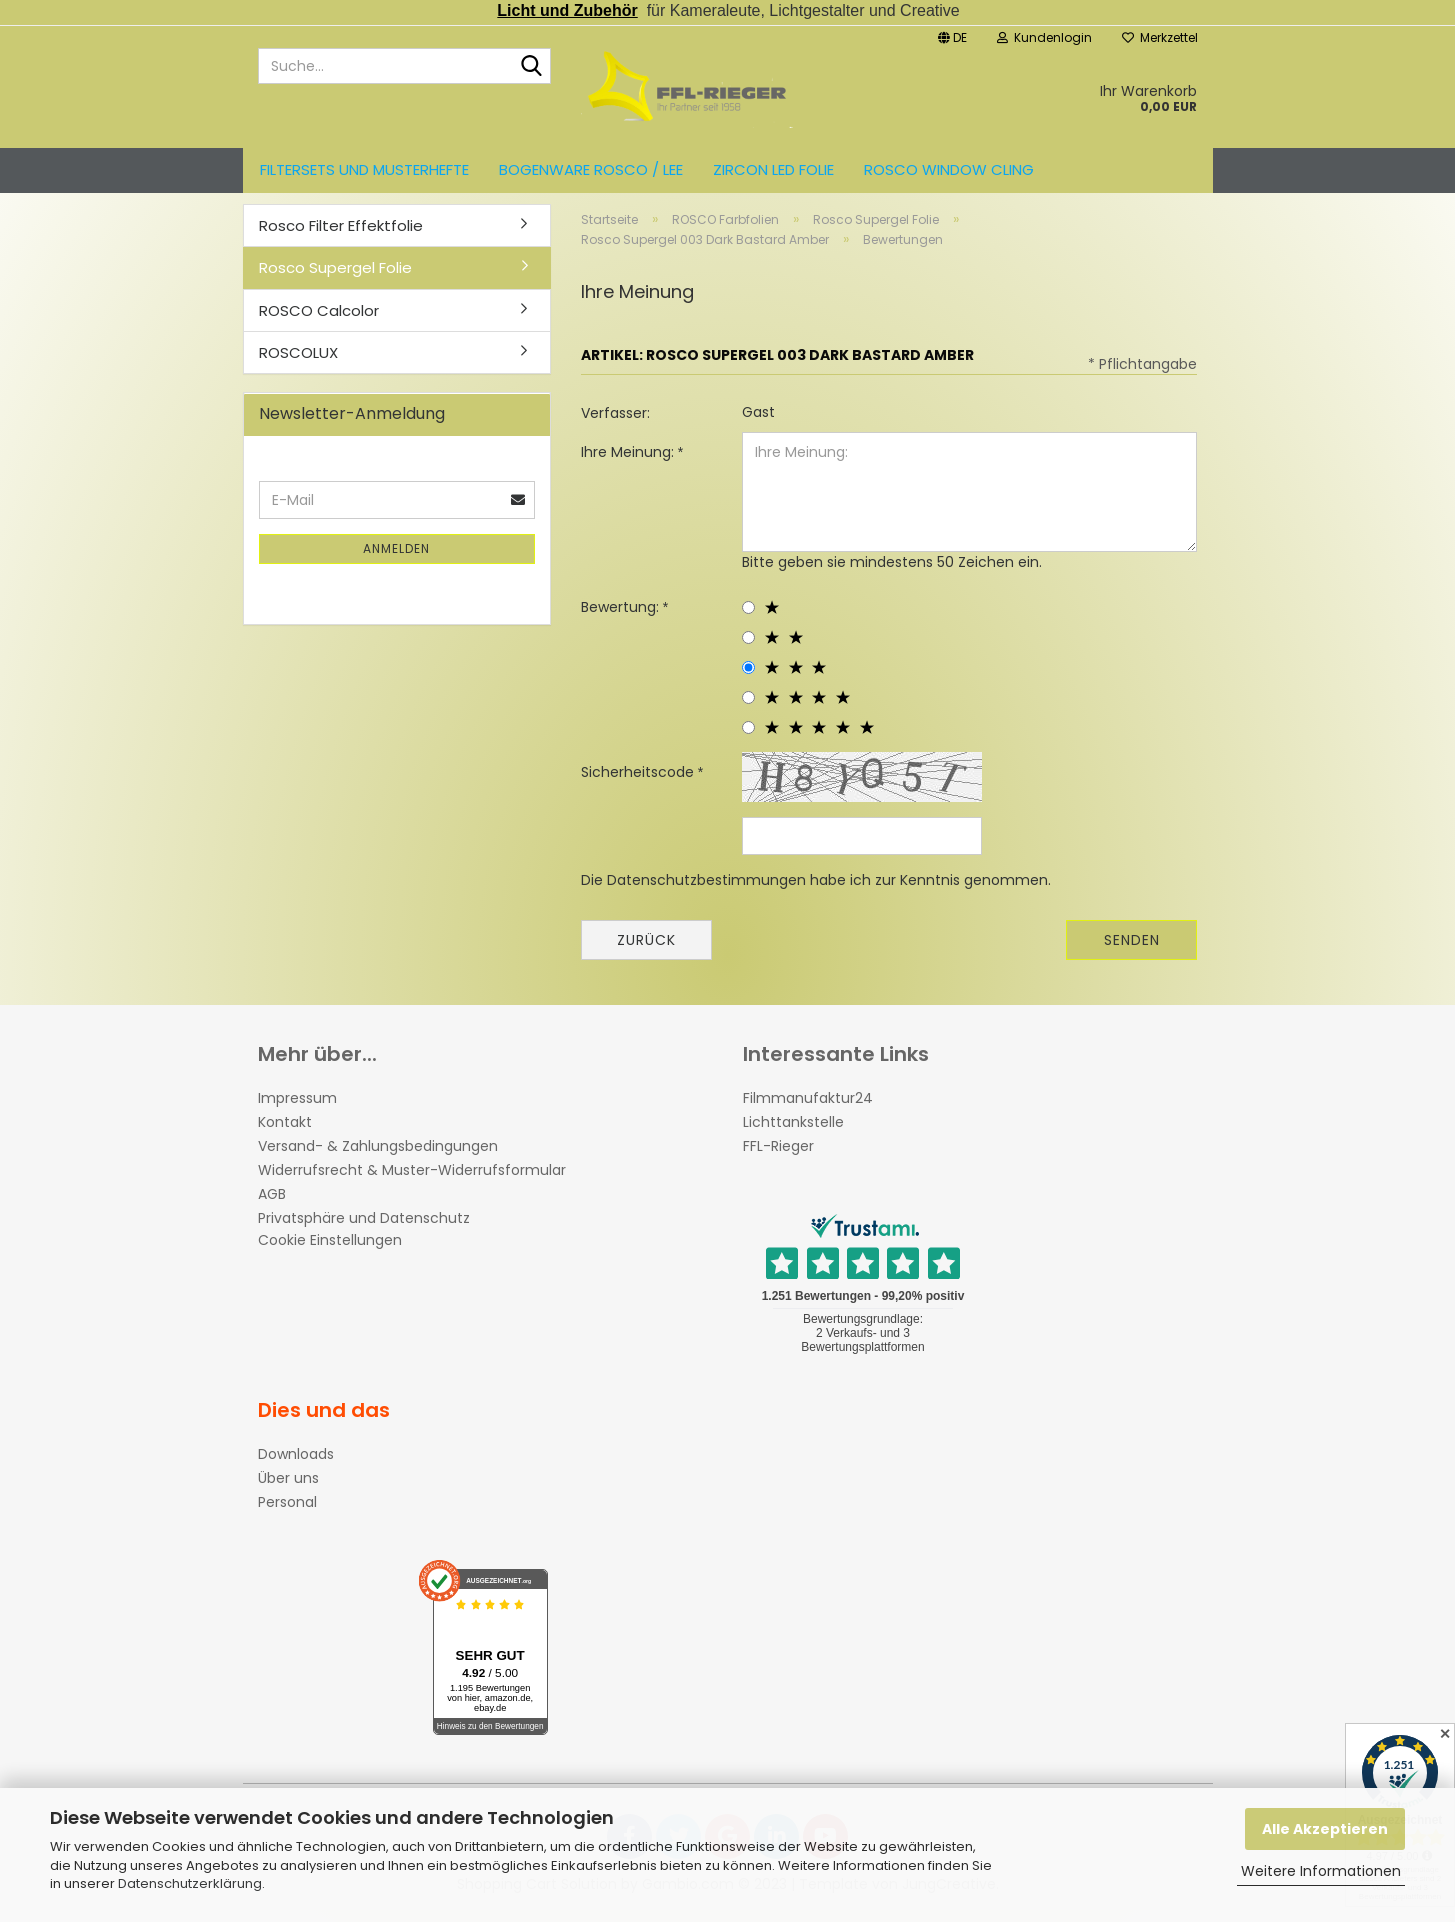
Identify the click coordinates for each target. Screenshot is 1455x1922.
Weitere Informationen (1321, 1871)
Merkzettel (1160, 37)
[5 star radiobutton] (748, 738)
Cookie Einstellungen (330, 1251)
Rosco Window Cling (949, 169)
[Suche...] (532, 67)
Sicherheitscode (639, 783)
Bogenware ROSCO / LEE (591, 169)
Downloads (296, 1465)
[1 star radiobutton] (748, 618)
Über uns (288, 1489)
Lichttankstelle (793, 1133)
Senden (1132, 951)
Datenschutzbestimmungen (706, 891)
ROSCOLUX (298, 363)
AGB (272, 1205)
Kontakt (285, 1133)
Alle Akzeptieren (1325, 1829)
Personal (287, 1513)
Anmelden (396, 560)
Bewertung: (622, 618)
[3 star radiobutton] (748, 678)
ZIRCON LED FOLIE (773, 169)
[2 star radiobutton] (748, 648)
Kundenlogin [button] (1044, 37)
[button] (952, 35)
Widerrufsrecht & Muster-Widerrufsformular (412, 1181)
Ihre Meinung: (629, 463)
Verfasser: (615, 424)
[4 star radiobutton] (748, 708)
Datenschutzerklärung (190, 1883)
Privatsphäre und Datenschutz (364, 1229)
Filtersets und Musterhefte (364, 169)
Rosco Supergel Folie (335, 278)
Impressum (297, 1109)
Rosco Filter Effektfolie (341, 236)
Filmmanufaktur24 (808, 1109)
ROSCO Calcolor (319, 321)
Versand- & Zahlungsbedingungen (378, 1157)
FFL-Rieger (778, 1157)
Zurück (646, 951)
